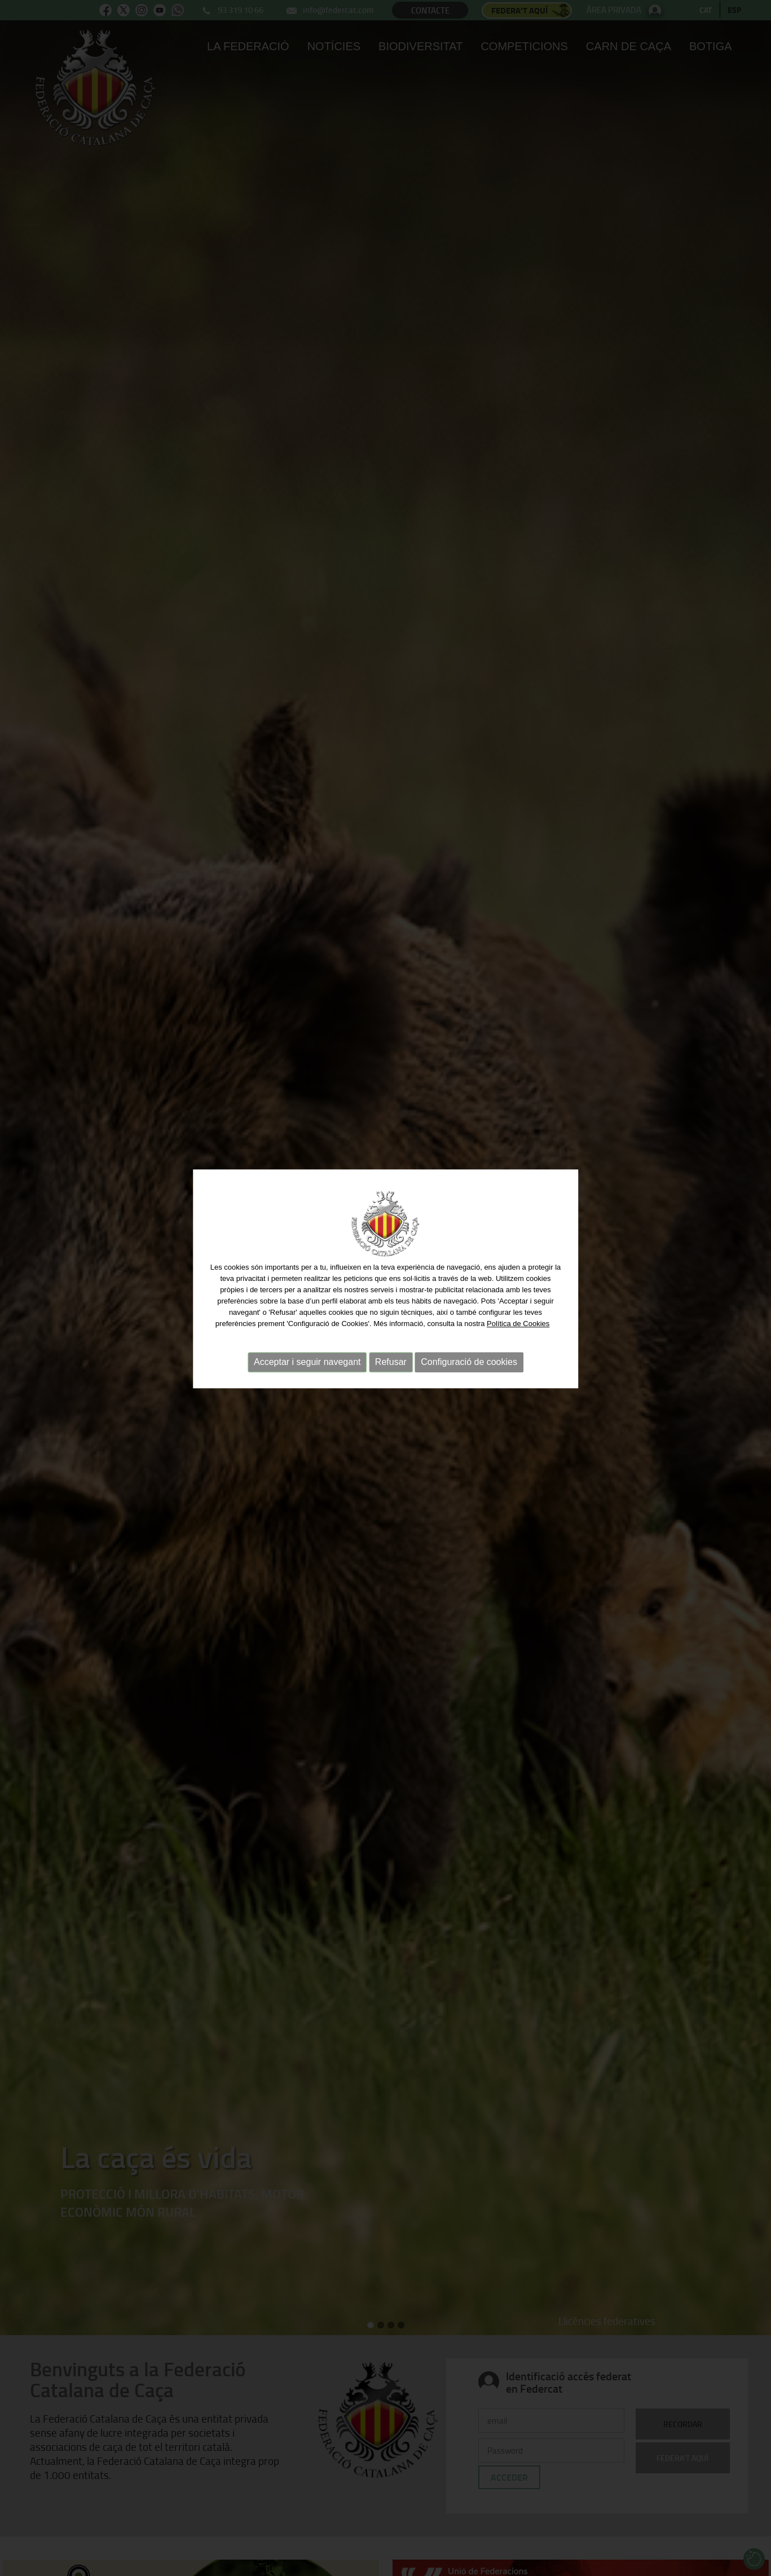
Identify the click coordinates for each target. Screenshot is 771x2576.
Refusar (391, 1339)
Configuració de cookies (469, 1339)
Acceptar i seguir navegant (307, 1339)
